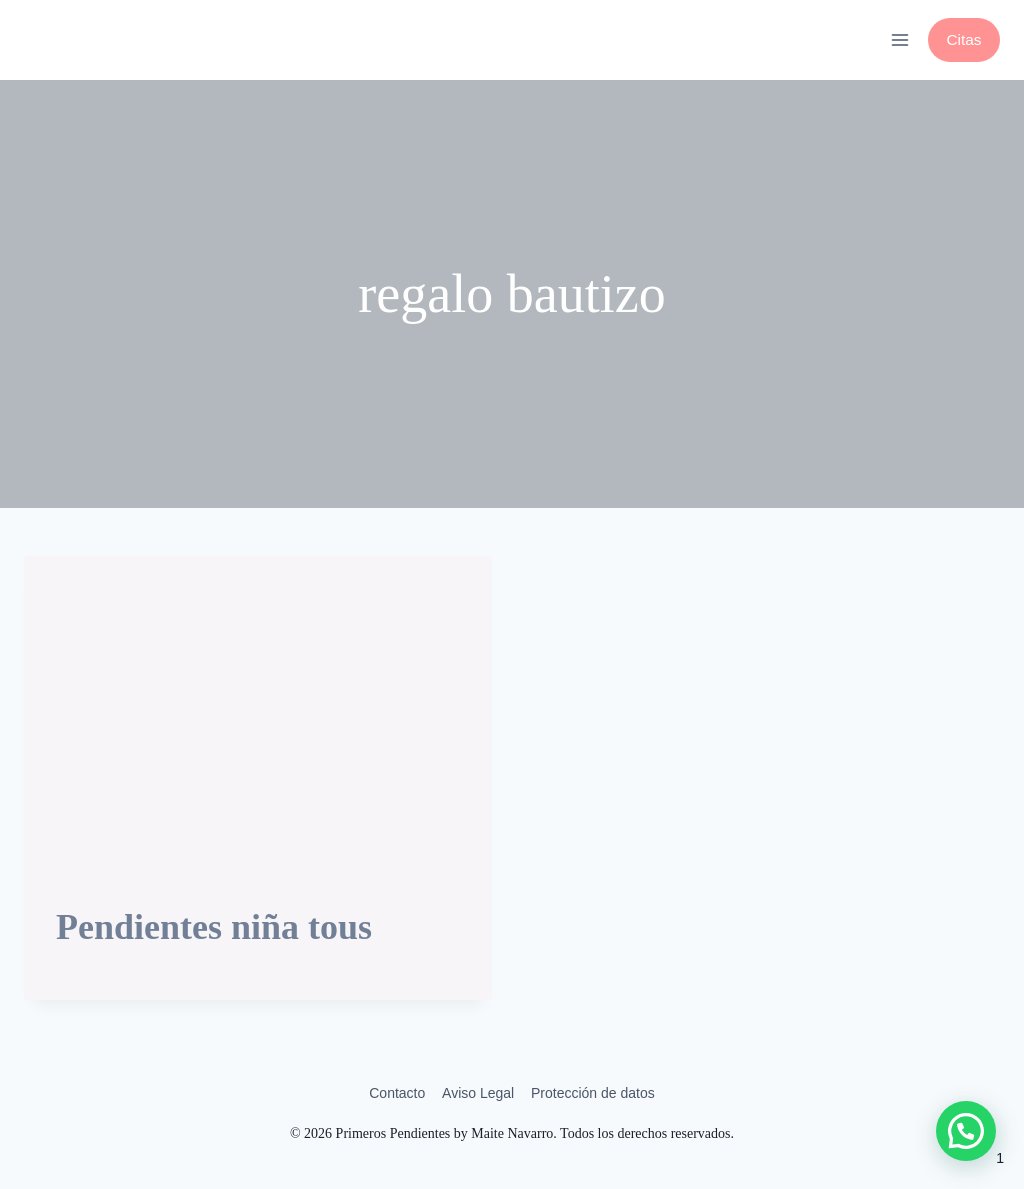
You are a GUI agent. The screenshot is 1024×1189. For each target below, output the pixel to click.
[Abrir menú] (899, 39)
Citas (963, 39)
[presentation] (258, 712)
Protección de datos (593, 1093)
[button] (966, 1131)
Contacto (397, 1093)
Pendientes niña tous (214, 927)
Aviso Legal (478, 1093)
